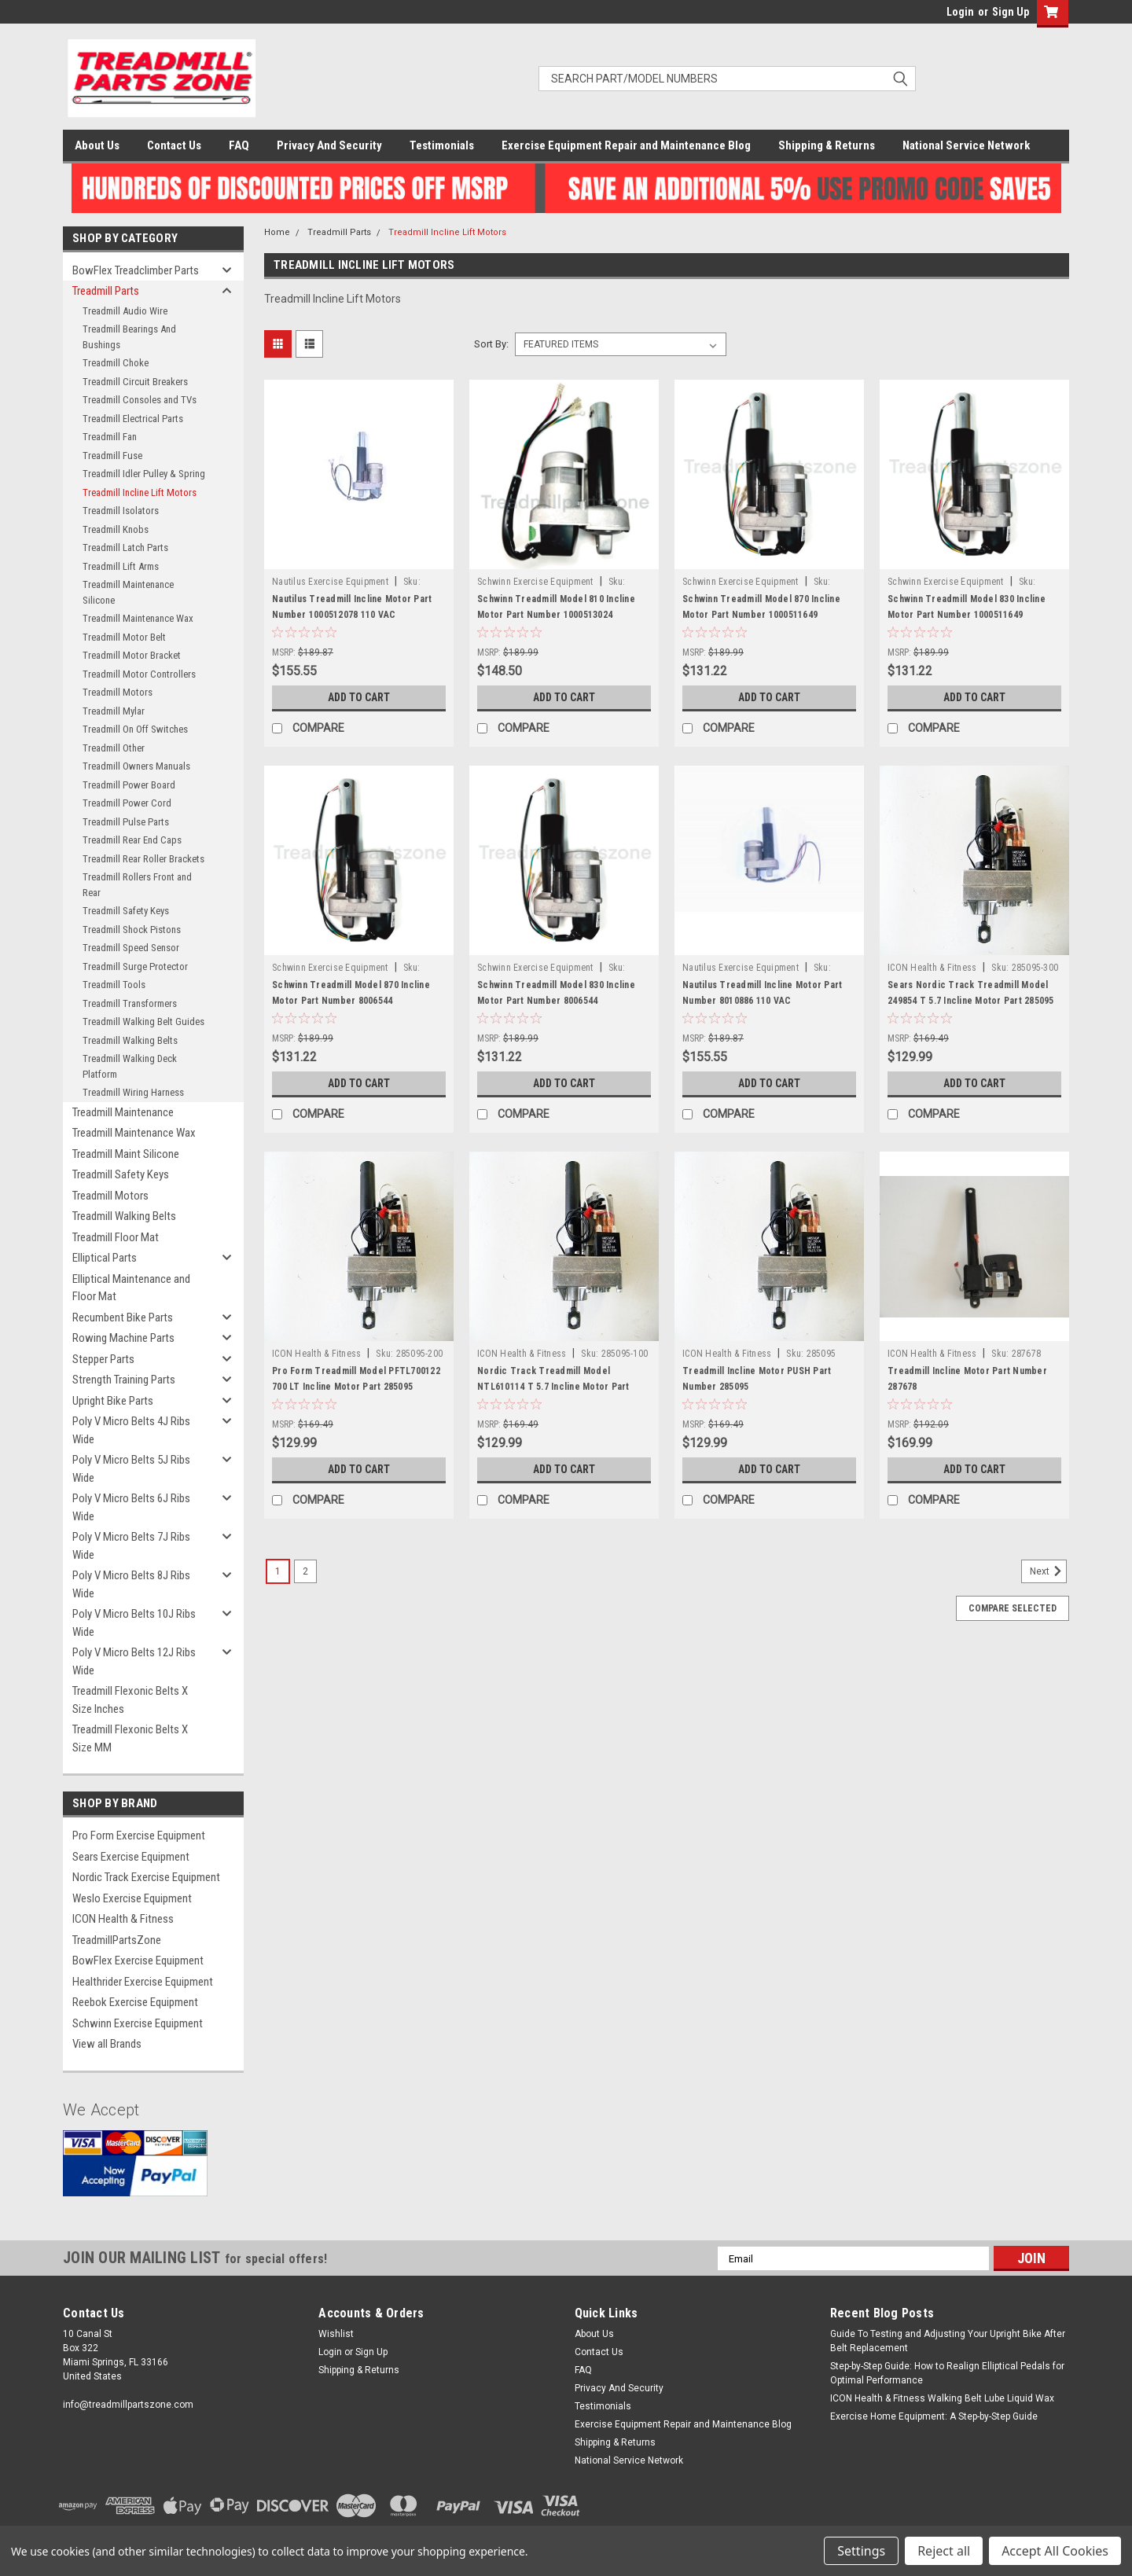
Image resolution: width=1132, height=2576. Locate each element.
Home (277, 232)
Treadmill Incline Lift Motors (140, 492)
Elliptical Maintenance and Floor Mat (131, 1288)
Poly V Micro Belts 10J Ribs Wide (134, 1623)
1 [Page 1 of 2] (278, 1571)
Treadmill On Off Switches (135, 729)
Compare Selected (1012, 1608)
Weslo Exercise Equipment (132, 1898)
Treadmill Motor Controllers (139, 674)
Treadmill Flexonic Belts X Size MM (130, 1738)
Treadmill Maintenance (123, 1112)
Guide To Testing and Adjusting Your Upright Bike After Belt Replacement (947, 2341)
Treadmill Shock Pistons (132, 929)
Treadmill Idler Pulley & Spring (144, 474)
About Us (97, 145)
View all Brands (107, 2044)
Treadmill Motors (118, 692)
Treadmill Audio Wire (125, 311)
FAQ (239, 145)
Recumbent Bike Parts (122, 1317)
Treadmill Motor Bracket (132, 655)
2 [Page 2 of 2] (305, 1571)
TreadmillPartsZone (116, 1940)
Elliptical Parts (104, 1258)
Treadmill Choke (116, 363)
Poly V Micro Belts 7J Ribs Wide (131, 1546)
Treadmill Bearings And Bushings (129, 337)
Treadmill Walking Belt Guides (143, 1021)
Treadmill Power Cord (127, 803)
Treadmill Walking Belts (130, 1040)
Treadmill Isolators (121, 510)
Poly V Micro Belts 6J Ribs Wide (131, 1507)
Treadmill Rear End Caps (132, 840)
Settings (861, 2550)
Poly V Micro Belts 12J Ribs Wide (134, 1661)
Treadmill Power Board (129, 785)
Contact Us (174, 145)
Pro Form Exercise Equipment (138, 1835)
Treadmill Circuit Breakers (135, 382)
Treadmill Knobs (116, 529)
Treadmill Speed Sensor (131, 948)
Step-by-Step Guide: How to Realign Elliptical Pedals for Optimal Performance (947, 2373)
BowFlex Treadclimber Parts (135, 270)
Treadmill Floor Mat (115, 1237)
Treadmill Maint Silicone (125, 1154)
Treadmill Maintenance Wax (138, 618)
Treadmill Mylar (114, 711)
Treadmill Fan (110, 437)
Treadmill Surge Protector (135, 966)
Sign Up (1010, 12)
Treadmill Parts (105, 291)
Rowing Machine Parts (123, 1338)
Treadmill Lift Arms (121, 566)
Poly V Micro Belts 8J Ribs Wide (131, 1584)
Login (960, 12)
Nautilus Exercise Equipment (330, 581)
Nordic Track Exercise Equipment (146, 1877)
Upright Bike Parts (112, 1401)
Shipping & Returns (826, 145)
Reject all (943, 2550)
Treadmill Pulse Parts (126, 822)
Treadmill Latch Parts (125, 547)
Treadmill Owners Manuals (136, 766)
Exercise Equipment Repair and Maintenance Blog (626, 145)
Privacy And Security (329, 145)
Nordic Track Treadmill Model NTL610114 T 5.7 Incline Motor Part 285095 (553, 1386)
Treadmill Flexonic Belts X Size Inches (130, 1700)
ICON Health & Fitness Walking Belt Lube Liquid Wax (942, 2398)
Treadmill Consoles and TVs (140, 400)
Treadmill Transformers (130, 1003)
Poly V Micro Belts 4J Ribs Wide (131, 1430)
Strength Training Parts (123, 1380)
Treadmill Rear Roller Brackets (143, 859)
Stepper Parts (103, 1359)
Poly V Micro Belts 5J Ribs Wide (131, 1469)
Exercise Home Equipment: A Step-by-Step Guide (934, 2416)
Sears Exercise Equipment (130, 1857)
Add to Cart (359, 697)
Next (1048, 1571)
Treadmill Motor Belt (124, 637)
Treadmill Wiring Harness (133, 1092)
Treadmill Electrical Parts (133, 418)
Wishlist (336, 2333)
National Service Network (966, 145)
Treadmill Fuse (112, 455)
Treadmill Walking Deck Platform (130, 1066)
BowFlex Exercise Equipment (138, 1960)
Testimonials (442, 145)
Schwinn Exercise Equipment (137, 2023)
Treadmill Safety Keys (126, 911)
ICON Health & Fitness (123, 1919)
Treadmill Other (114, 748)
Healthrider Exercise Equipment (142, 1982)
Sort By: (491, 344)
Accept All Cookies (1055, 2550)
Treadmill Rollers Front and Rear (137, 884)
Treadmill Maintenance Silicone (128, 592)
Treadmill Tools (114, 984)
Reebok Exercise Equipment (135, 2002)
